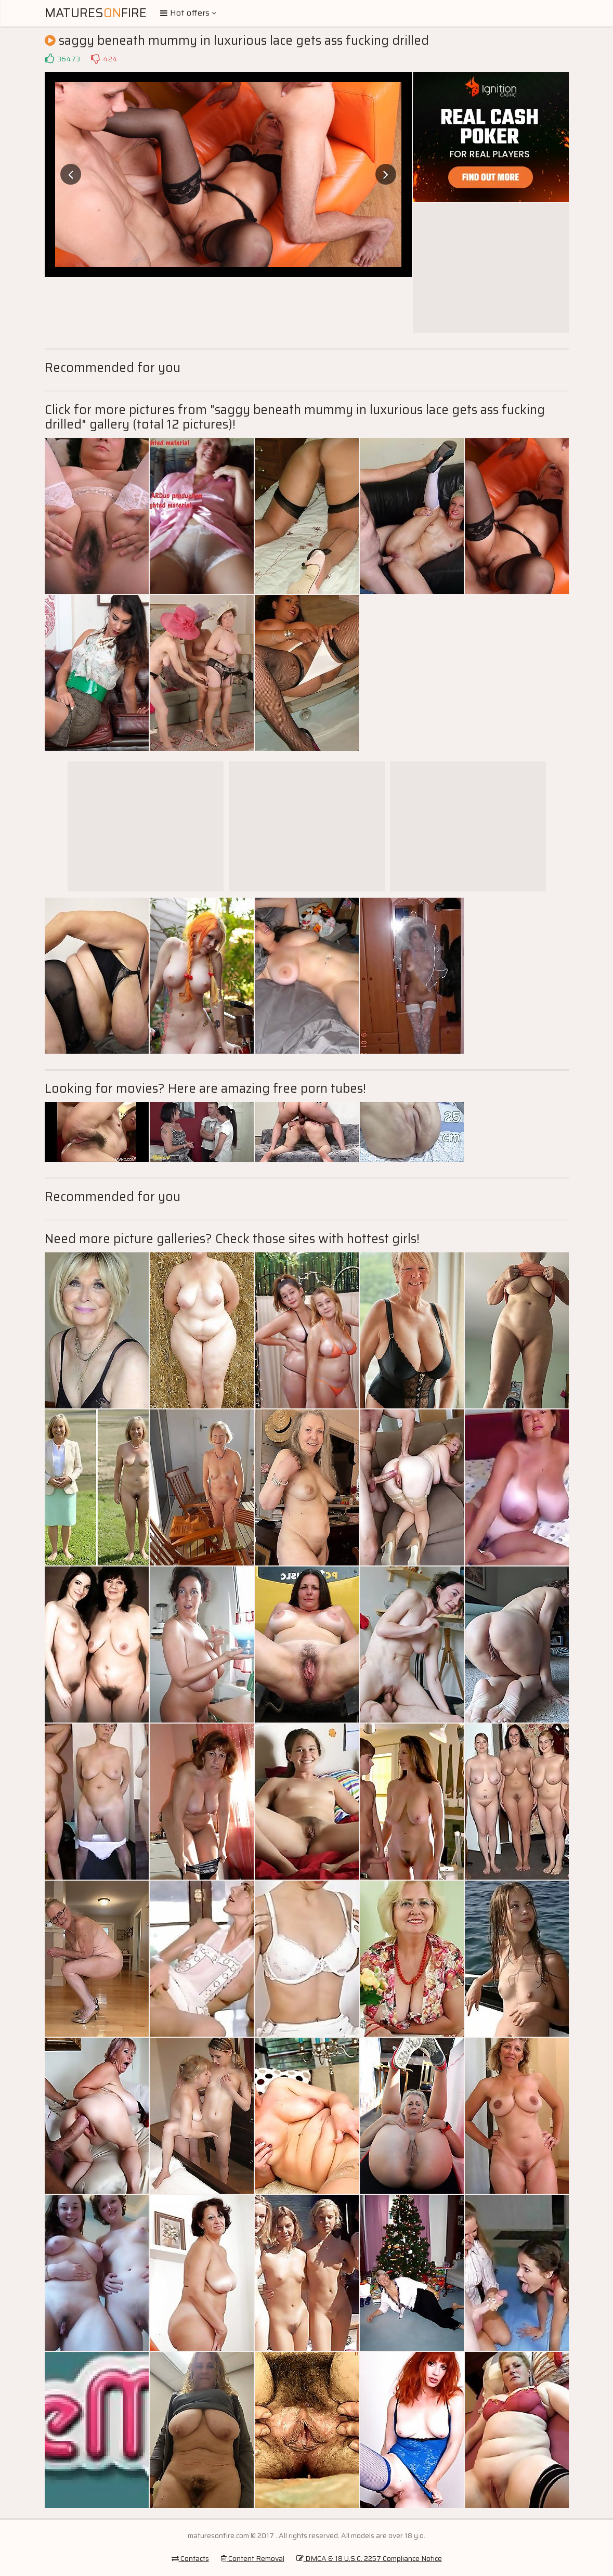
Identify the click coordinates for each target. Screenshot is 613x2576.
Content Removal (252, 2558)
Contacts (190, 2558)
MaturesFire (96, 13)
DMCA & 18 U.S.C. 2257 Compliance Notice (369, 2558)
